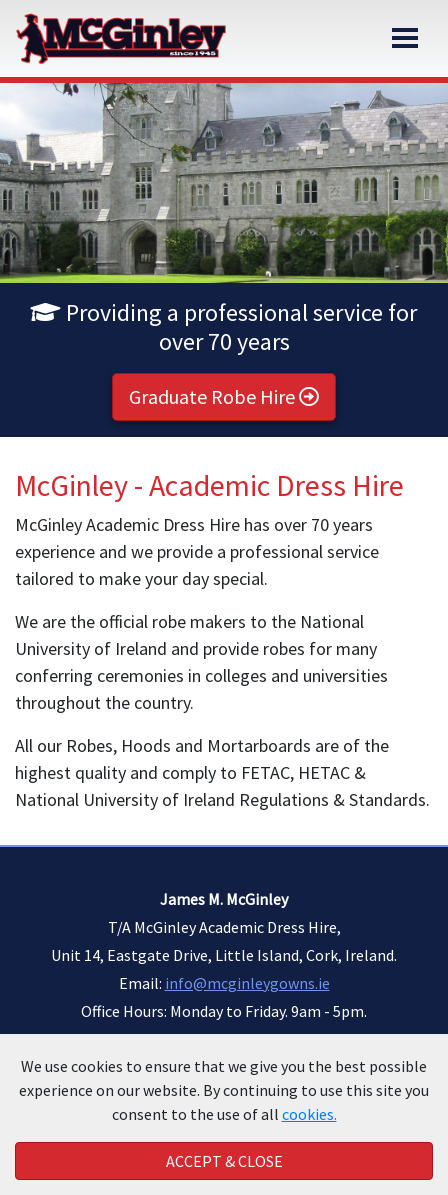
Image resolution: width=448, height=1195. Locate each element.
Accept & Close (224, 1161)
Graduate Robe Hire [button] (224, 396)
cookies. (309, 1114)
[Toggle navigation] (405, 38)
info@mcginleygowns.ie (247, 983)
